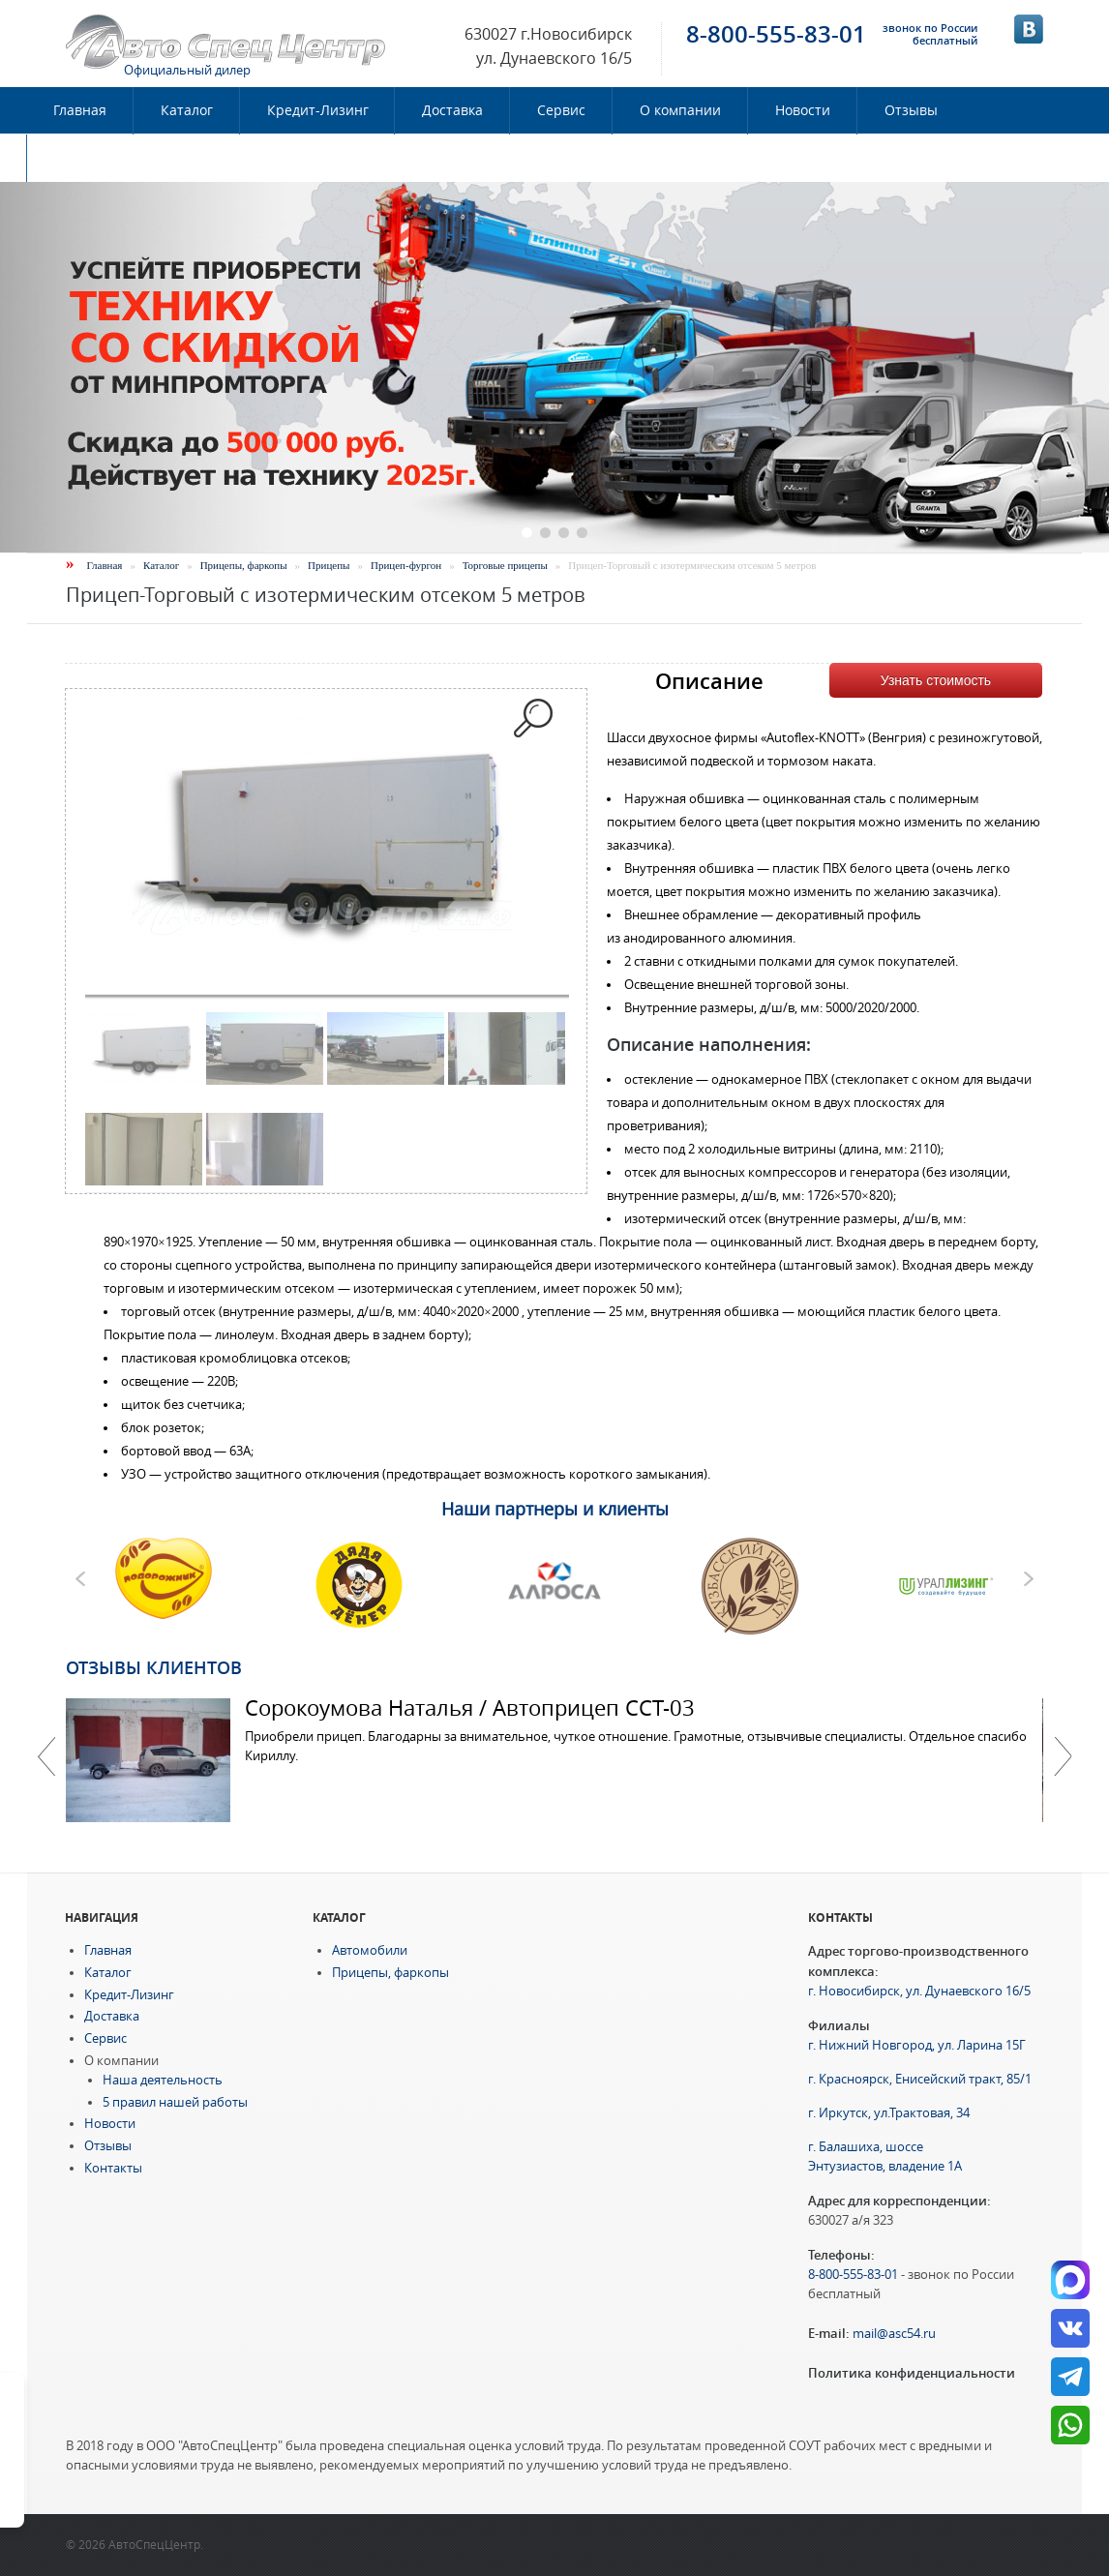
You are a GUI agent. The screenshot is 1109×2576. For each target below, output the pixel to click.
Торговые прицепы (505, 565)
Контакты (86, 157)
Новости (802, 110)
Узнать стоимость (936, 680)
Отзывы (911, 110)
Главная (79, 110)
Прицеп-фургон (406, 565)
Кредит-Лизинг (318, 110)
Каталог (187, 110)
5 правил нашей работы (175, 2102)
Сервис (561, 110)
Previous (46, 1756)
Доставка (452, 110)
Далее (1062, 1756)
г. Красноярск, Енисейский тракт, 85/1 (920, 2079)
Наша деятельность (163, 2080)
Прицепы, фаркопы (243, 565)
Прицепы (328, 565)
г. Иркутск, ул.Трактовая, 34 (889, 2113)
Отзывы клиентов (154, 1667)
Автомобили (369, 1950)
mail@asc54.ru (894, 2333)
